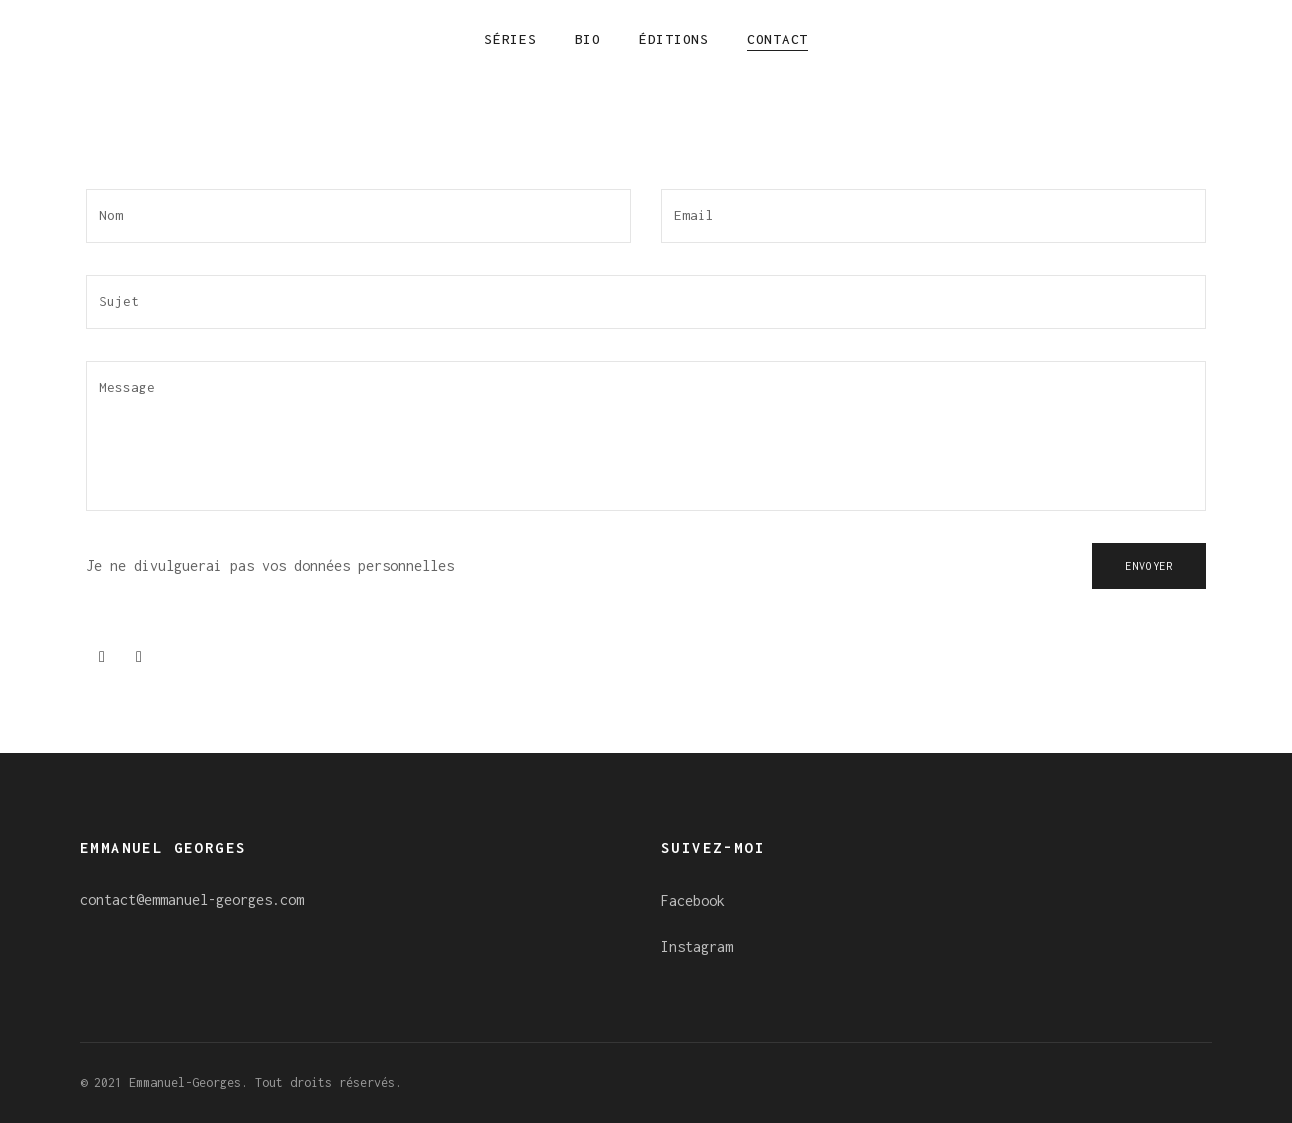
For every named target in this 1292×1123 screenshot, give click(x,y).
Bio (588, 39)
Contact (777, 39)
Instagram (697, 946)
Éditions (674, 39)
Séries (510, 39)
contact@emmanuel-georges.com (192, 899)
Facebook (693, 900)
